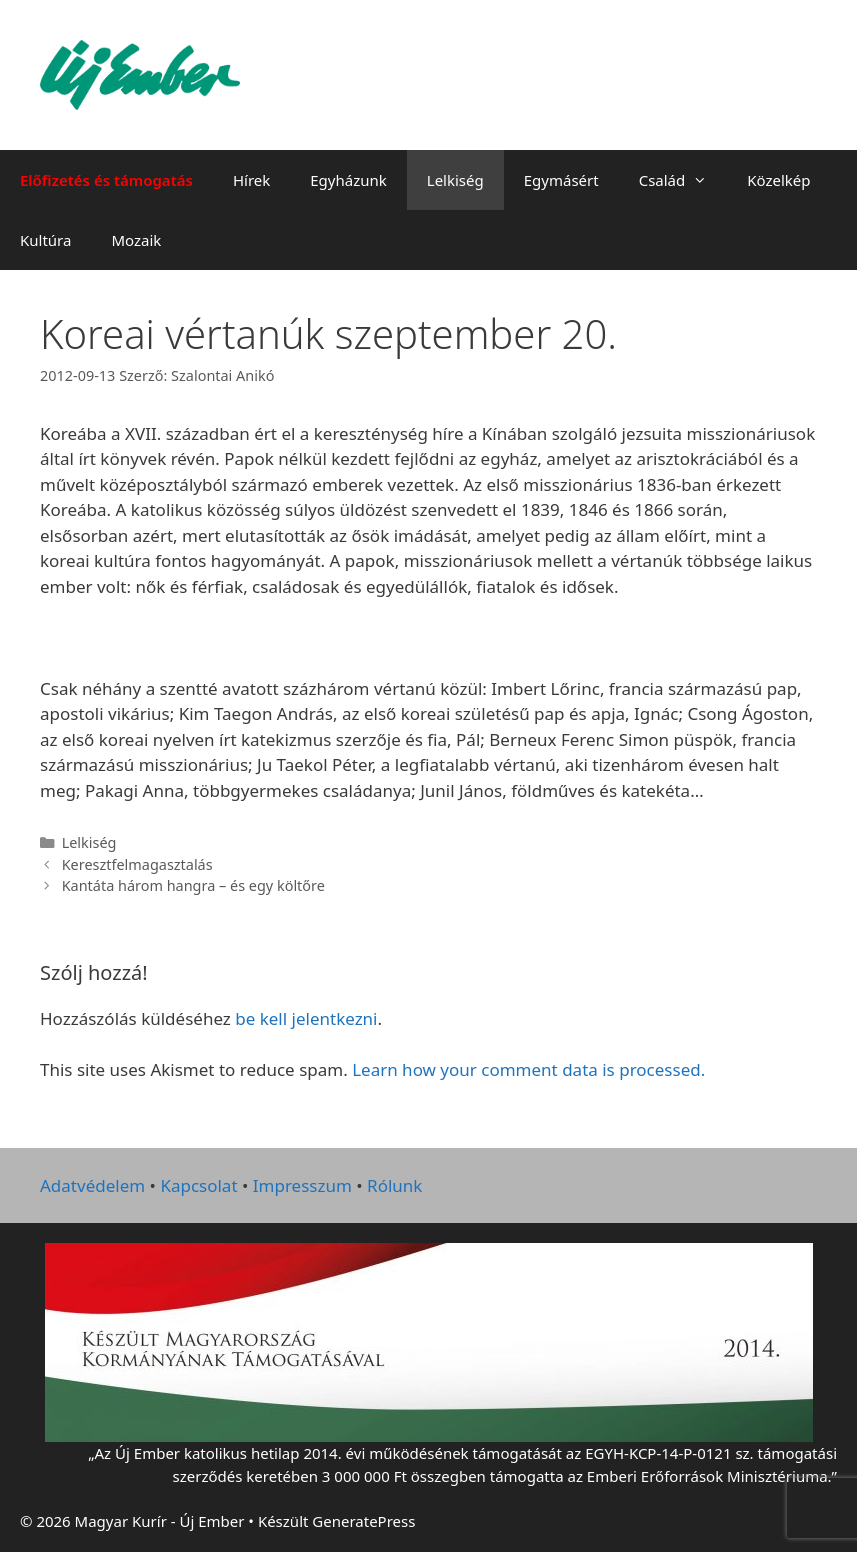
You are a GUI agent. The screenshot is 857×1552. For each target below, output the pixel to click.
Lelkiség (455, 180)
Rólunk (394, 1185)
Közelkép (778, 180)
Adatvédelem (92, 1185)
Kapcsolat (198, 1185)
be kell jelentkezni (306, 1018)
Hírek (251, 180)
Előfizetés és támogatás (106, 180)
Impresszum (302, 1185)
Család (683, 180)
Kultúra (45, 240)
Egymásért (561, 180)
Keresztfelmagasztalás (137, 864)
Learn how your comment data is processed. (528, 1069)
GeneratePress (363, 1521)
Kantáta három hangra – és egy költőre (193, 885)
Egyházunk (348, 180)
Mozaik (136, 240)
